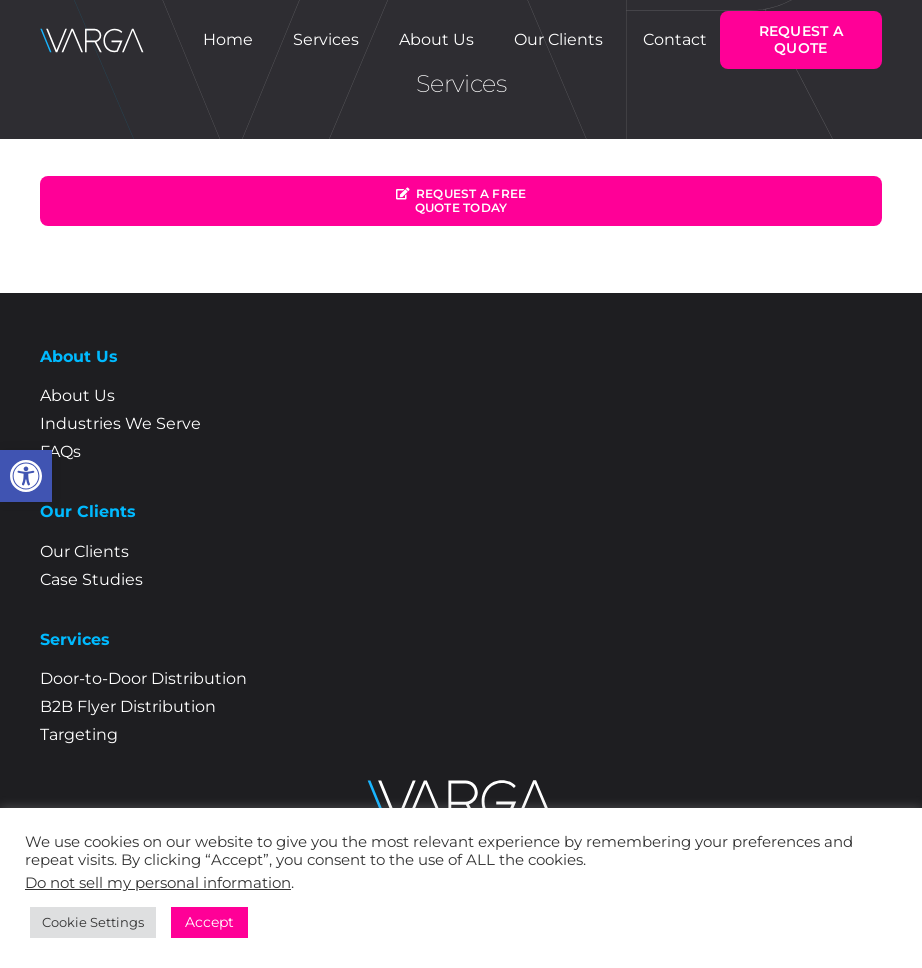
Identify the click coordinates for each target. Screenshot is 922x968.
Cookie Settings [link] (93, 922)
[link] (26, 476)
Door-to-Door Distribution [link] (143, 678)
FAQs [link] (60, 451)
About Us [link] (77, 395)
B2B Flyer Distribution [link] (128, 706)
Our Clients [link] (84, 551)
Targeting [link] (79, 734)
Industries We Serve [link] (120, 423)
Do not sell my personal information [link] (158, 883)
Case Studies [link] (91, 579)
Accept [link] (209, 922)
